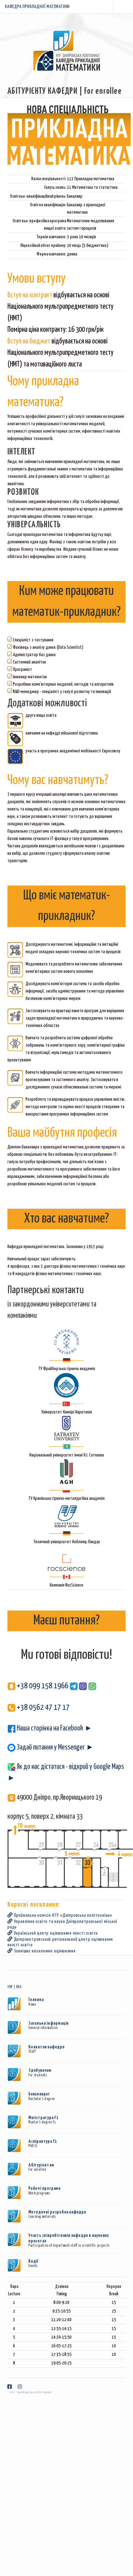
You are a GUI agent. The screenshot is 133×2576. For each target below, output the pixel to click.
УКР (10, 1987)
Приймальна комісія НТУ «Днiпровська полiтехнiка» (59, 1915)
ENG (19, 1987)
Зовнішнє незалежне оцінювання (41, 1951)
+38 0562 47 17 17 (38, 1707)
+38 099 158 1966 (38, 1686)
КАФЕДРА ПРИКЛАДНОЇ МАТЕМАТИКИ (37, 6)
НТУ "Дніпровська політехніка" (31, 2393)
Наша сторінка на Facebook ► (49, 1728)
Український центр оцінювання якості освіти (52, 1933)
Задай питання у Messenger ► (50, 1747)
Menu (123, 7)
